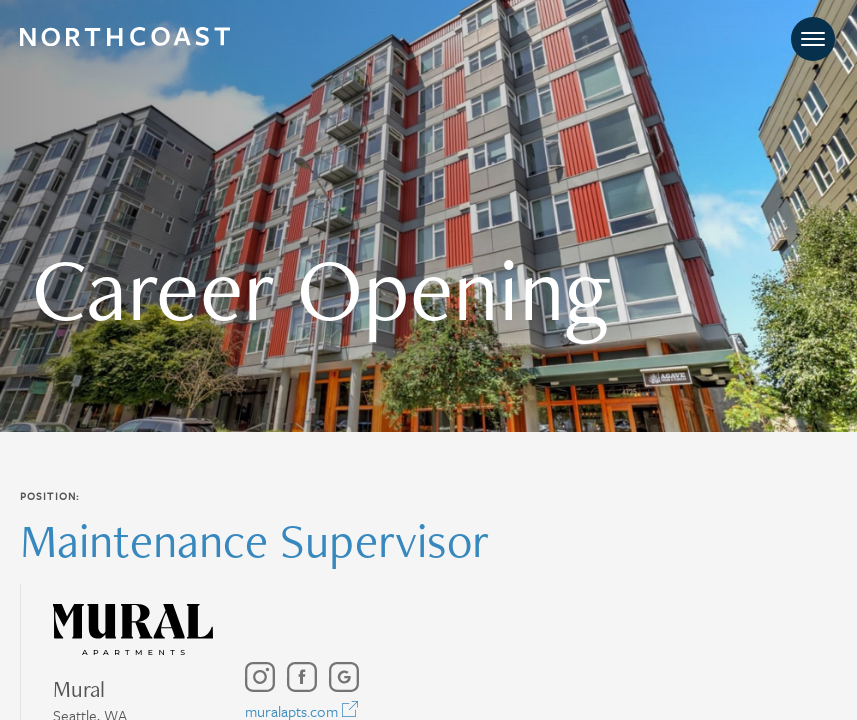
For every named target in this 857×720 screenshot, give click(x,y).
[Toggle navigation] (813, 40)
